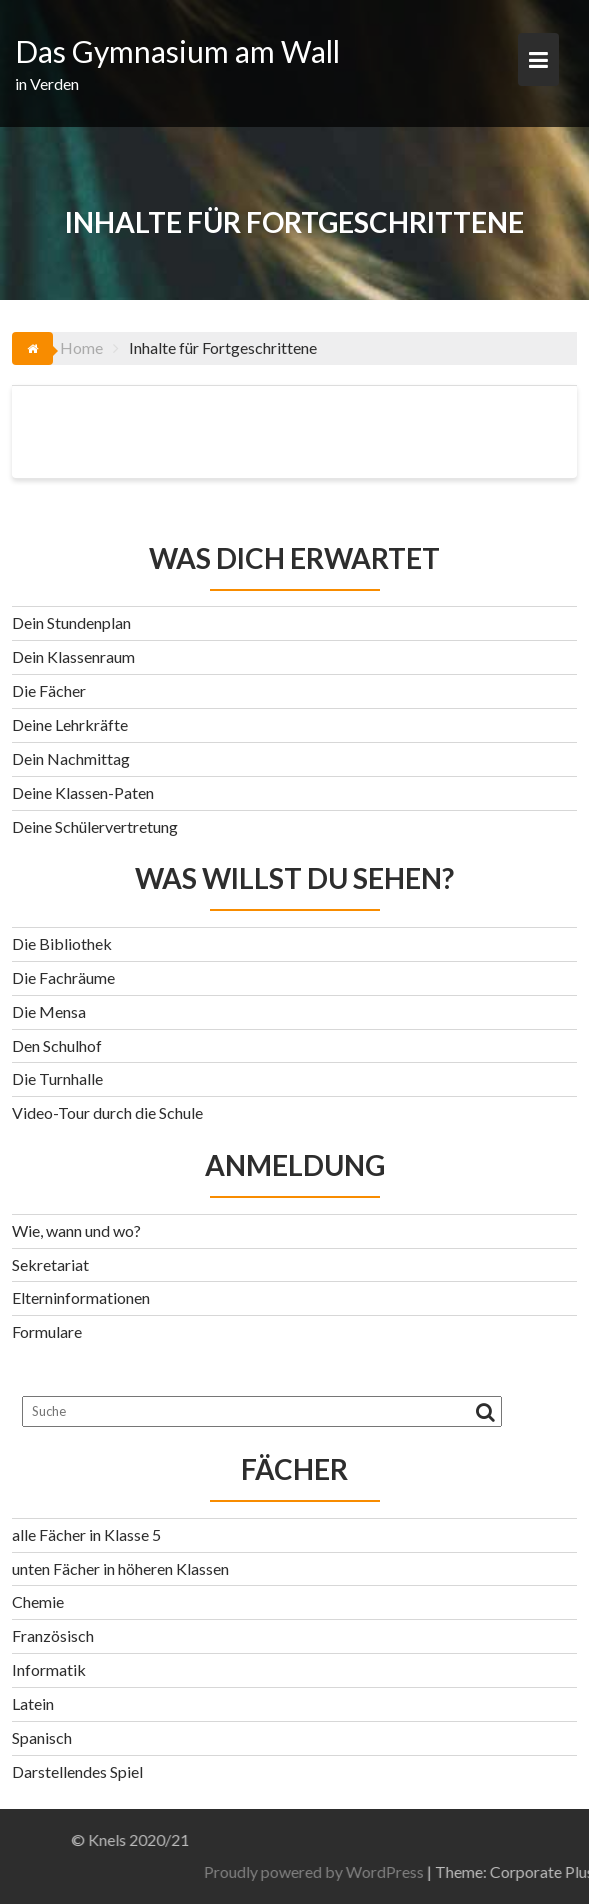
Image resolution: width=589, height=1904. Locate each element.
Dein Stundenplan (71, 622)
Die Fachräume (63, 977)
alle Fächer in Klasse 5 (86, 1534)
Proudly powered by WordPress (401, 1871)
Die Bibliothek (62, 943)
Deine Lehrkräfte (70, 724)
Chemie (38, 1601)
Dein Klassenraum (73, 656)
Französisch (53, 1635)
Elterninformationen (81, 1297)
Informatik (49, 1669)
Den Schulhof (57, 1045)
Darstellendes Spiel (77, 1771)
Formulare (47, 1331)
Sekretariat (50, 1264)
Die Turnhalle (57, 1078)
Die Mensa (49, 1011)
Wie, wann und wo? (76, 1230)
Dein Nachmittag (71, 758)
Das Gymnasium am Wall (177, 51)
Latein (33, 1703)
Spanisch (42, 1737)
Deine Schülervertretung (95, 826)
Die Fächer (49, 690)
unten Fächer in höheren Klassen (120, 1568)
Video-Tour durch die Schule (107, 1112)
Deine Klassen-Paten (83, 792)
